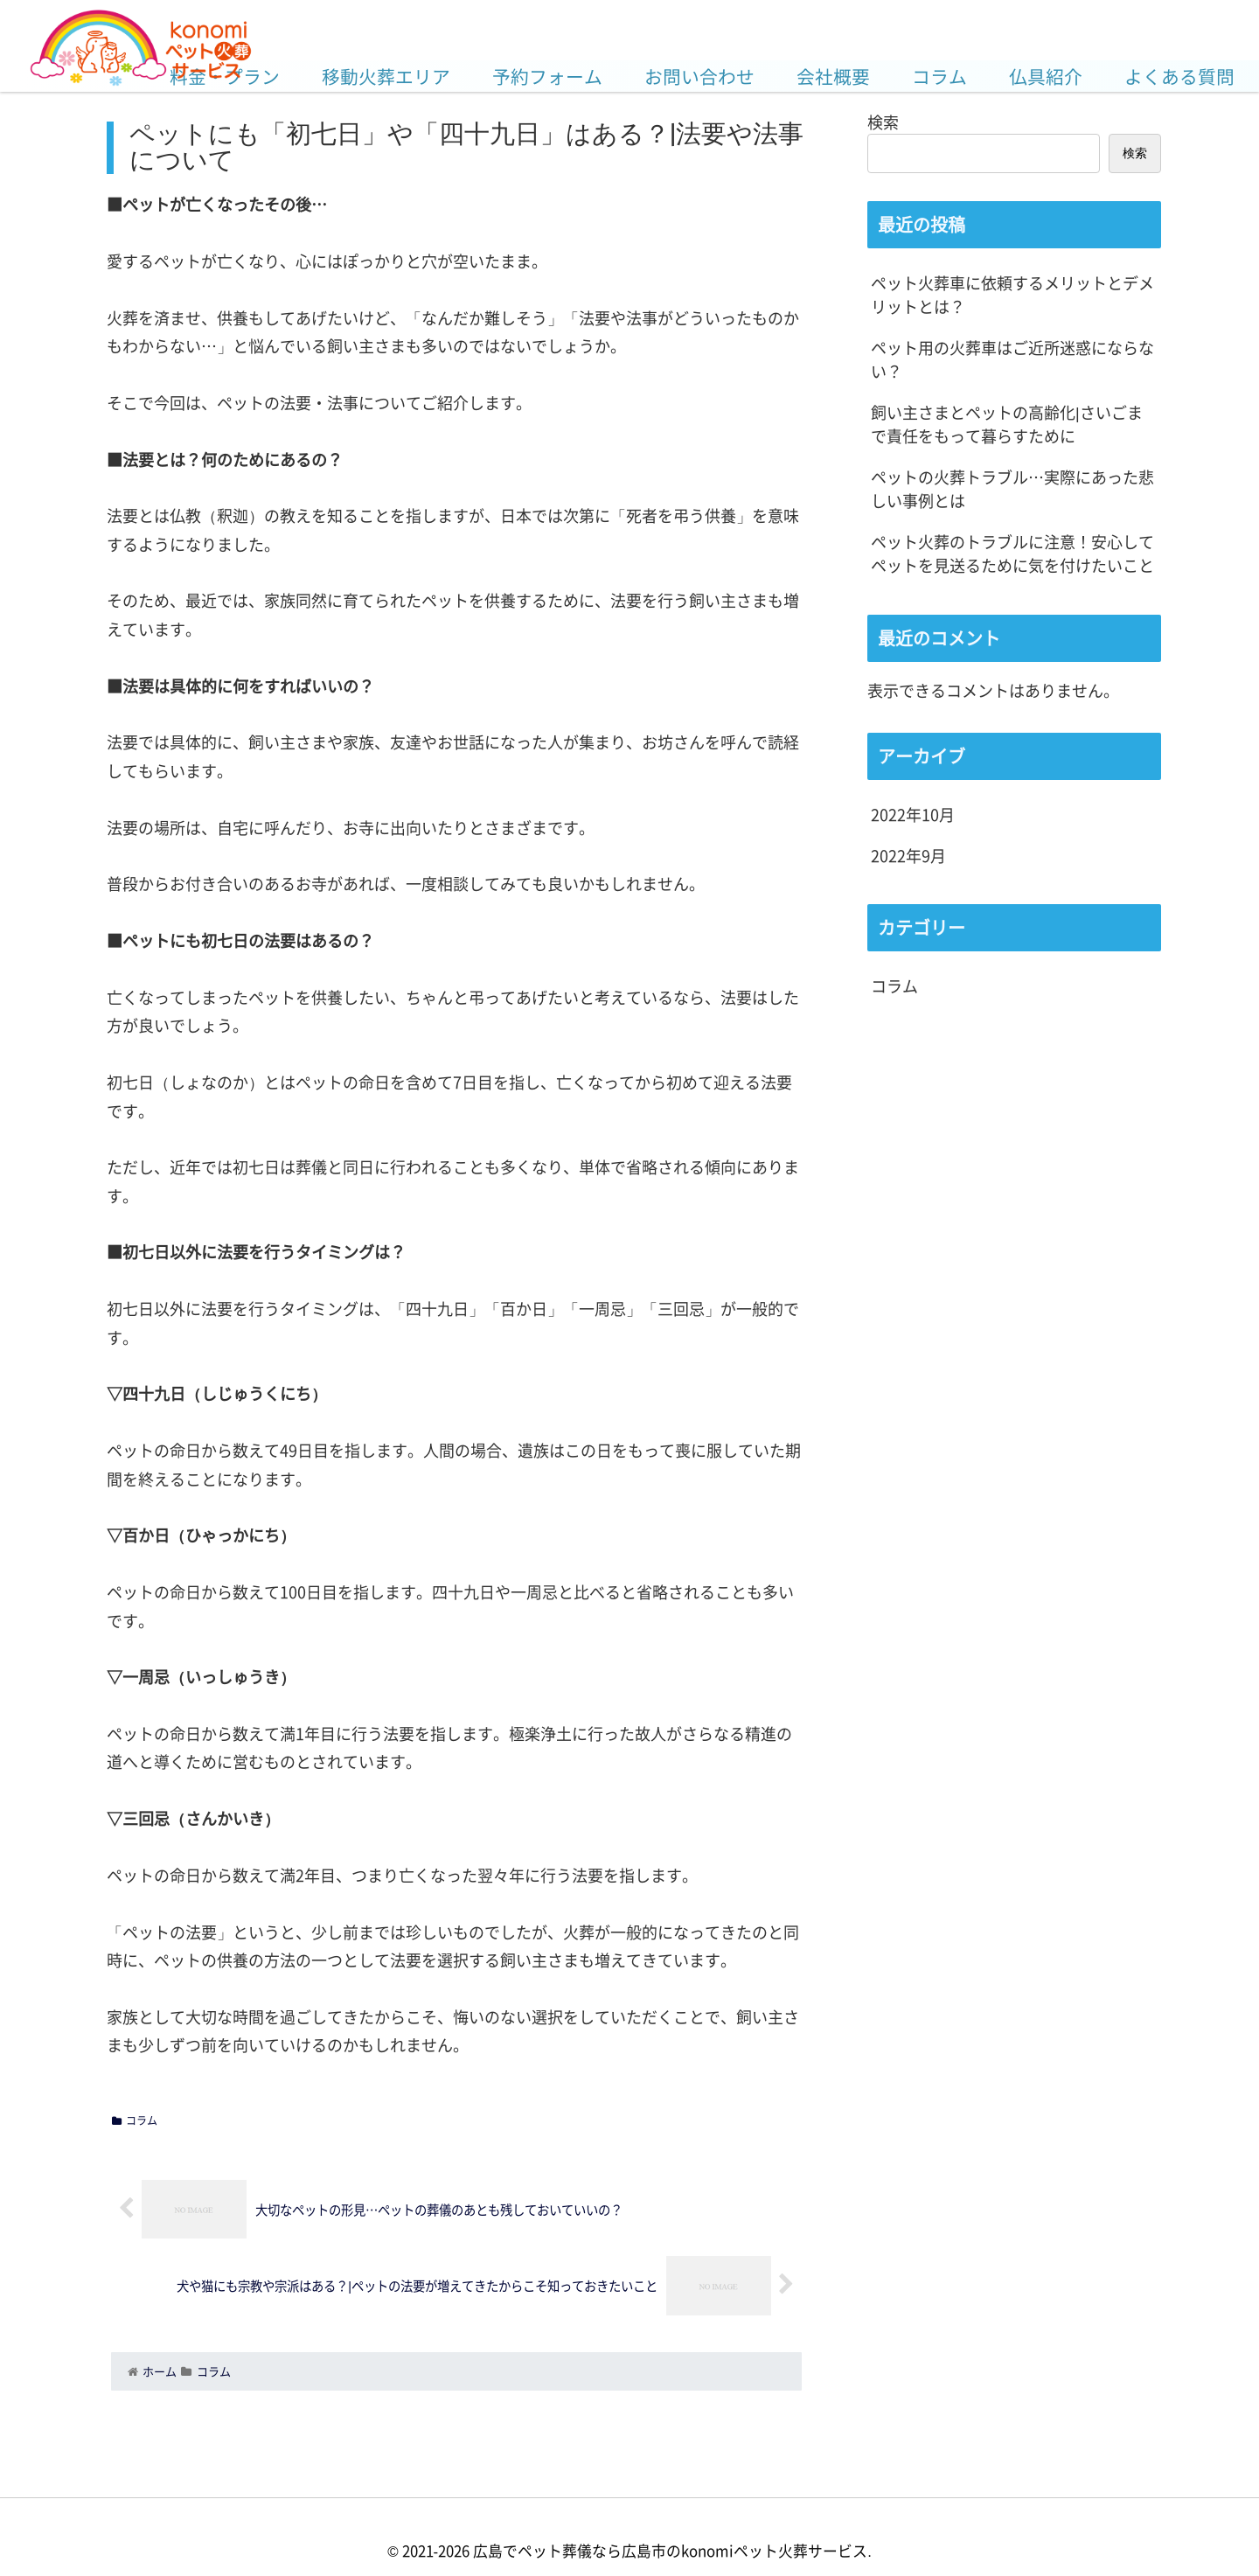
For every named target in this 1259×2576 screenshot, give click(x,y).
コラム (134, 2120)
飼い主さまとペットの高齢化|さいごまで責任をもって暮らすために (1007, 423)
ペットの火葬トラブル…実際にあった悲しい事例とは (1012, 488)
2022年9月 (908, 855)
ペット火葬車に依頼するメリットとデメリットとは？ (1012, 294)
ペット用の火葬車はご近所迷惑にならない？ (1012, 359)
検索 (883, 121)
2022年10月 (913, 814)
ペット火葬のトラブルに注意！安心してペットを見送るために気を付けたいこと (1012, 553)
